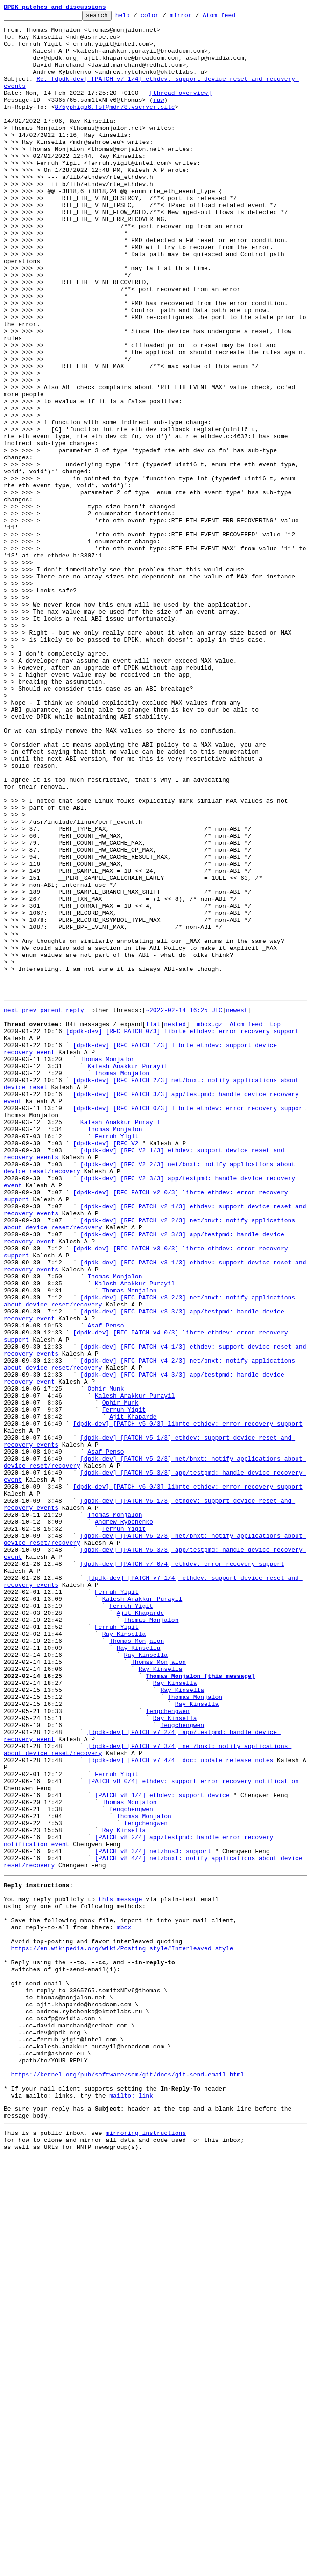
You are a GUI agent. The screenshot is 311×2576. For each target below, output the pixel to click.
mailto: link (131, 2507)
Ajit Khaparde (132, 1695)
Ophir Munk (105, 1661)
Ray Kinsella (124, 1956)
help (137, 18)
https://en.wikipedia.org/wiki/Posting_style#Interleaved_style (122, 2330)
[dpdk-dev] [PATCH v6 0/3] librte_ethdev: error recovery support (187, 1779)
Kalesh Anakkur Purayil (127, 1274)
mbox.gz (209, 1224)
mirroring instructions (146, 2549)
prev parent (42, 1207)
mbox (124, 2305)
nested (175, 1224)
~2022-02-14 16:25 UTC (184, 1207)
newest (237, 1207)
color (164, 18)
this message (120, 2272)
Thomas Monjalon (107, 1266)
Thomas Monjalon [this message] (200, 2006)
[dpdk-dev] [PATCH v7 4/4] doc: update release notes (180, 2107)
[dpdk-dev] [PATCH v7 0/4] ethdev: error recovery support (182, 1872)
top (274, 1224)
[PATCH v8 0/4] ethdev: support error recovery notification (192, 2132)
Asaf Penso (105, 1586)
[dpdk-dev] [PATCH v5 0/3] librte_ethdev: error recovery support (187, 1703)
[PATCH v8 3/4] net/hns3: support (153, 2216)
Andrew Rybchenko (124, 1821)
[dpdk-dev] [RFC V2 (105, 1367)
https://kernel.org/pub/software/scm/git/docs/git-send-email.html (127, 2482)
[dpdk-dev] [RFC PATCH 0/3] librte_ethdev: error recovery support (182, 1232)
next (11, 1207)
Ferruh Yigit (117, 1359)
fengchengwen (168, 2048)
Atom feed (233, 18)
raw (158, 118)
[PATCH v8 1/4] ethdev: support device (162, 2149)
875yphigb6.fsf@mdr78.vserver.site (115, 126)
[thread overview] (180, 109)
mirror (195, 18)
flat (153, 1224)
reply (75, 1207)
